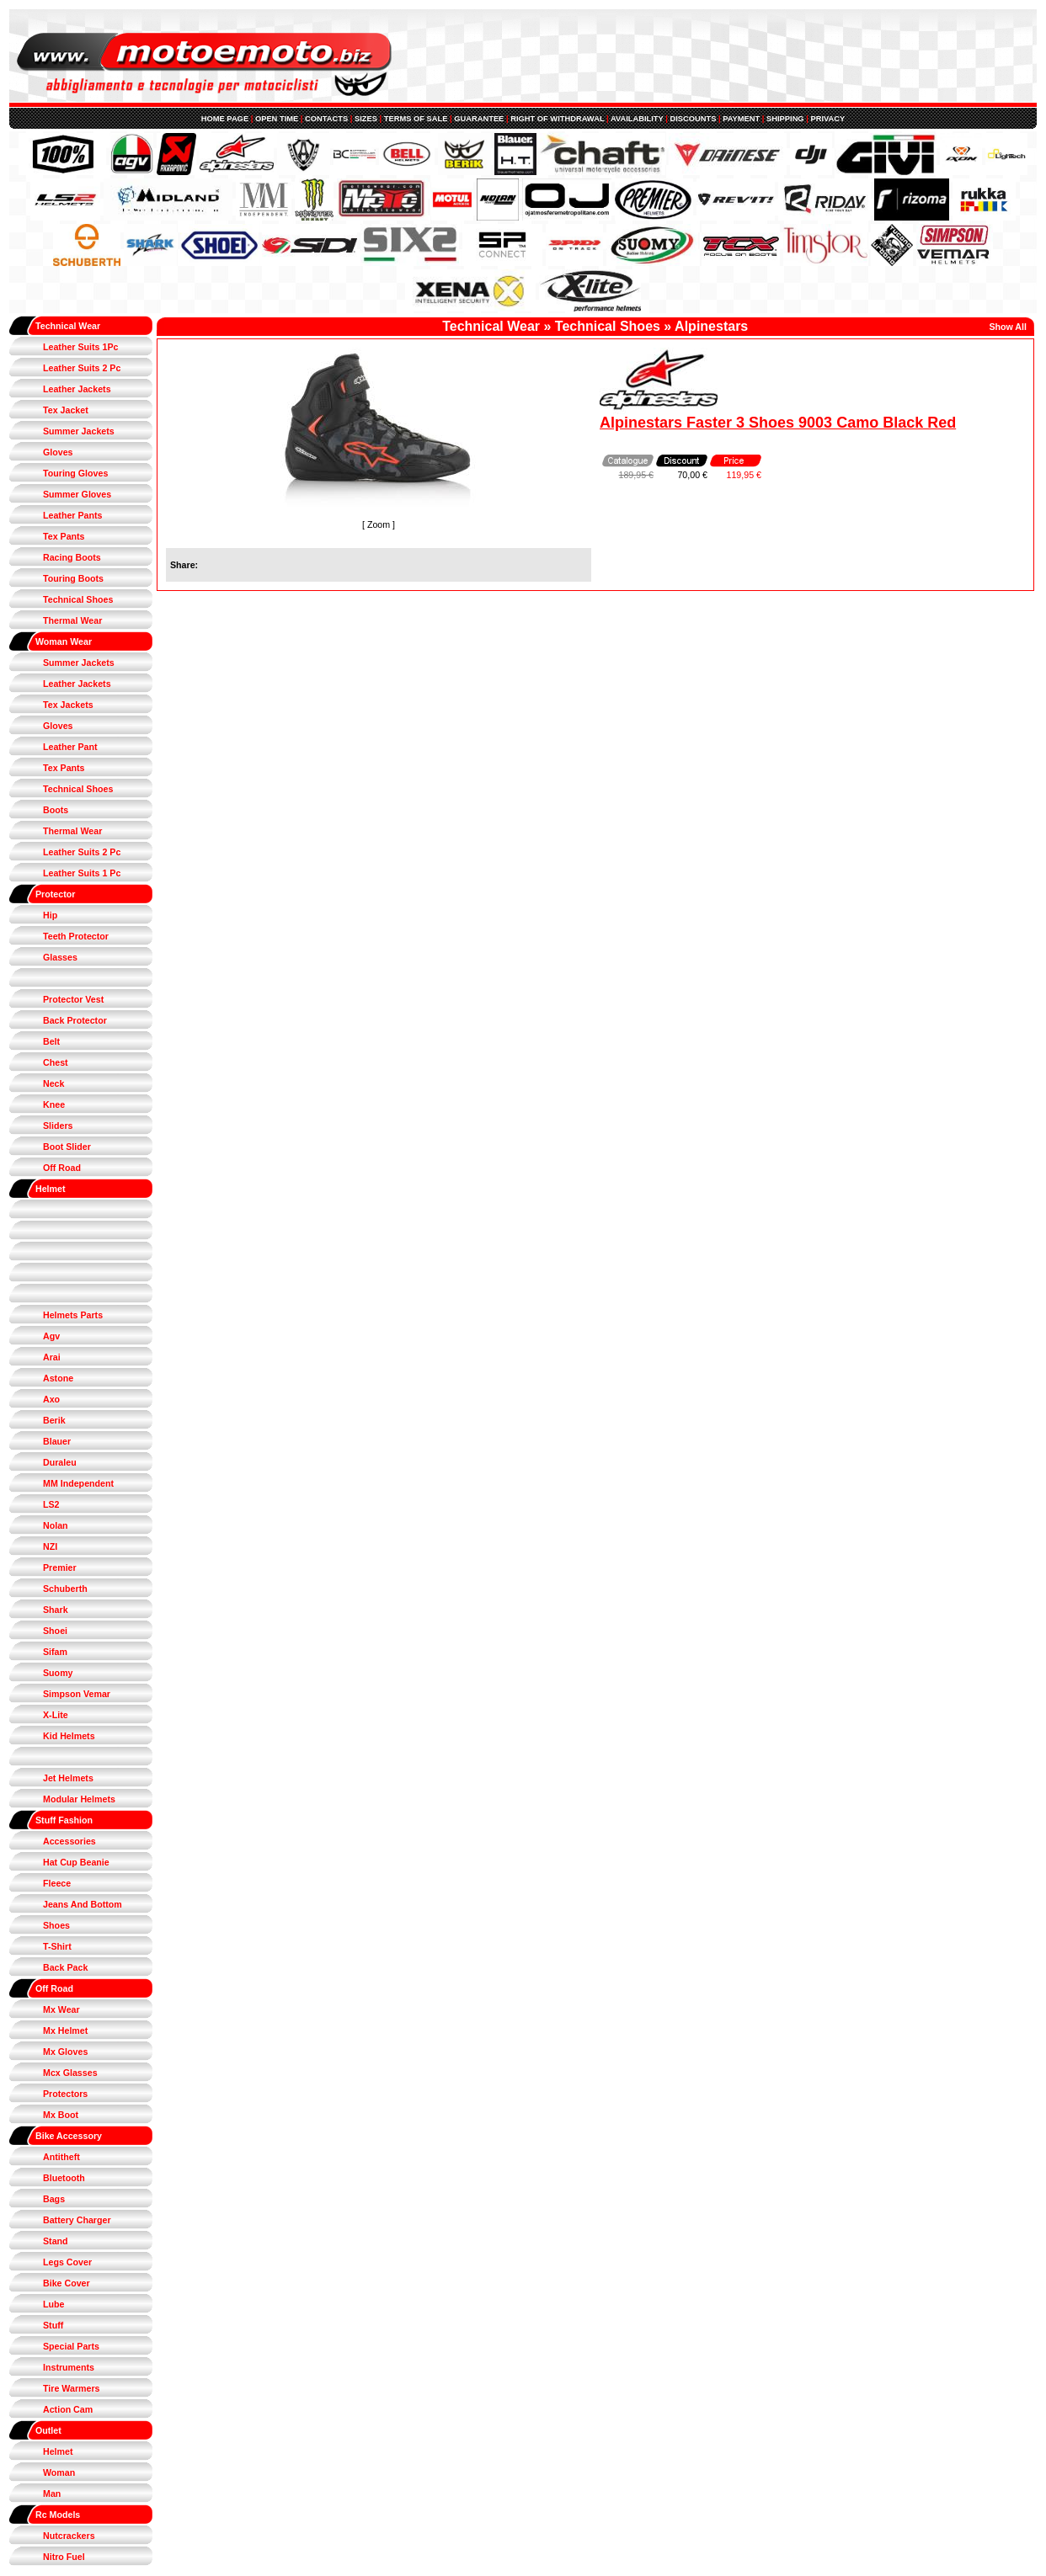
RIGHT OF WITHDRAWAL (557, 118)
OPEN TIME (276, 118)
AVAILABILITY (637, 118)
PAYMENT (741, 118)
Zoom (378, 524)
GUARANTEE (479, 118)
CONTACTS (326, 118)
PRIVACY (827, 118)
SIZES (366, 118)
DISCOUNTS (693, 118)
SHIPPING (785, 118)
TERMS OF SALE (416, 118)
